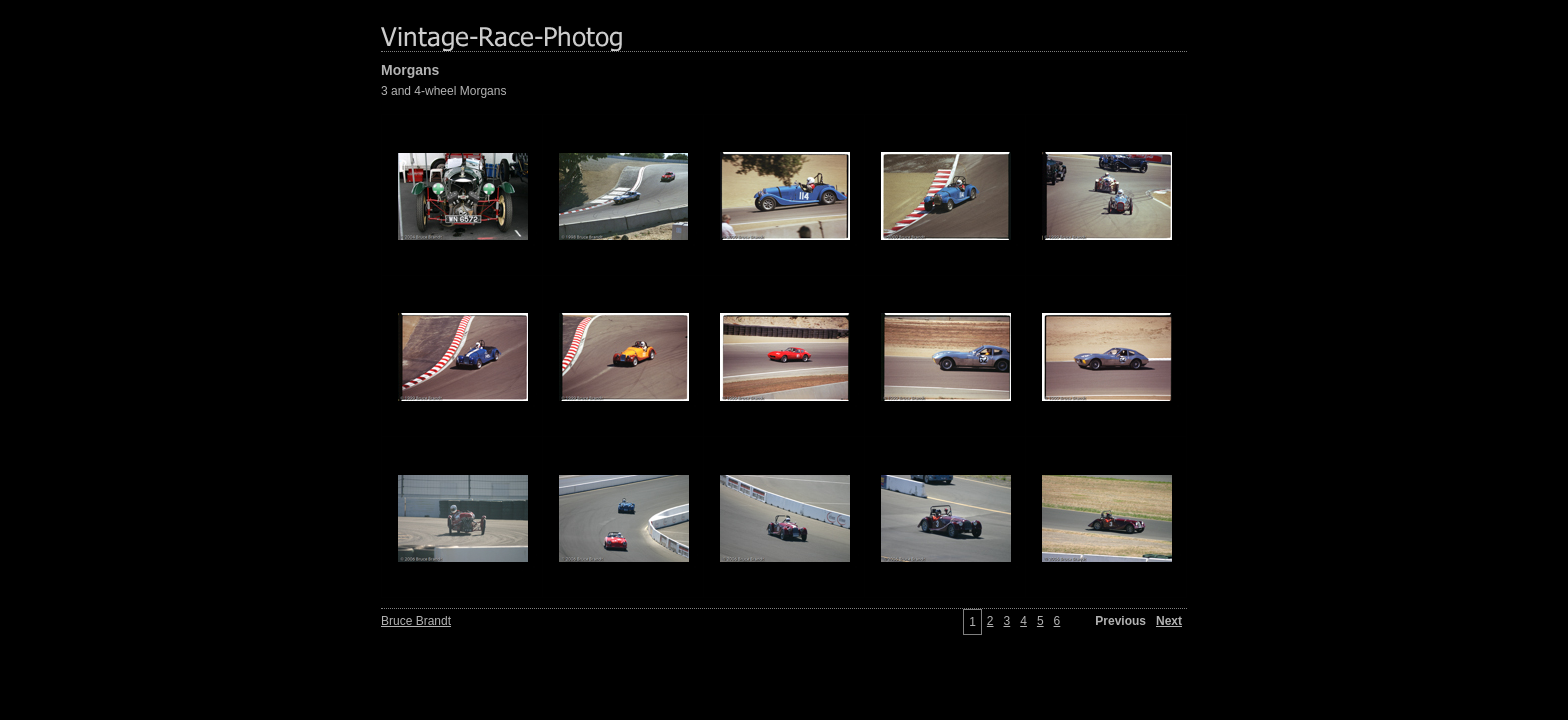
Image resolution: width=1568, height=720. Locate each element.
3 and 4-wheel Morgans (443, 91)
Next (1169, 621)
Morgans (410, 70)
